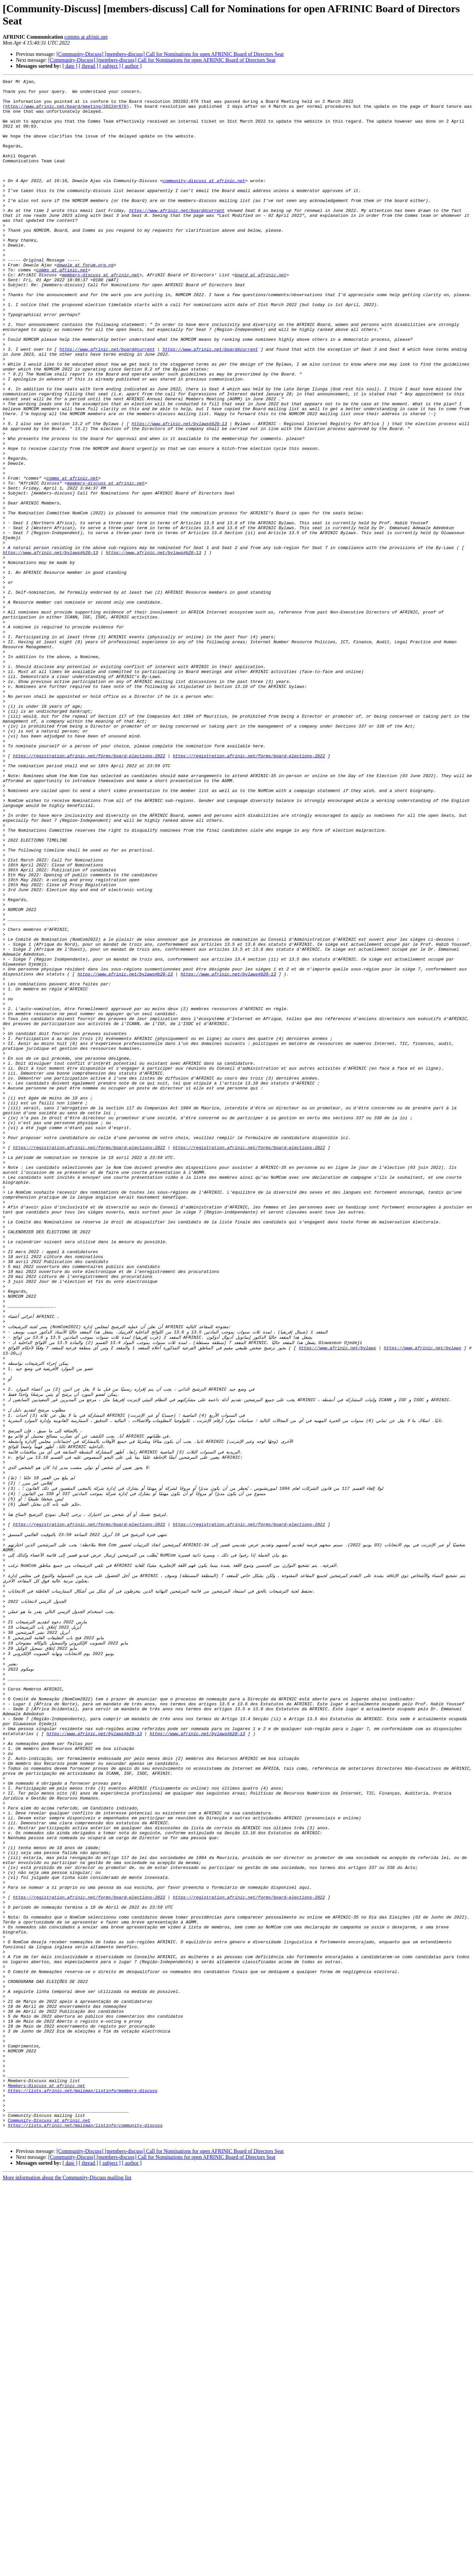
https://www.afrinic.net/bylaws (337, 1600)
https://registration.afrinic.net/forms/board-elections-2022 (89, 891)
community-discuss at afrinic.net (204, 201)
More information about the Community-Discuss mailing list (67, 2570)
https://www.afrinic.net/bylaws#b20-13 (179, 493)
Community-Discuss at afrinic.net (49, 2510)
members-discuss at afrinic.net (100, 314)
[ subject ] (110, 66)
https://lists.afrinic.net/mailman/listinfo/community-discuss (85, 2516)
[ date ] (69, 66)
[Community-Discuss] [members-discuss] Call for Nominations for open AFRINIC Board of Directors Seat (170, 54)
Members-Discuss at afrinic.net (46, 2468)
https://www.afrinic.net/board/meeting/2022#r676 (66, 112)
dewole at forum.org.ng (85, 302)
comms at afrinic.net (86, 37)
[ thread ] (88, 66)
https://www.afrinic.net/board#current (176, 237)
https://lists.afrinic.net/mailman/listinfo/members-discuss (82, 2474)
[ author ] (132, 66)
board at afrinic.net (260, 314)
